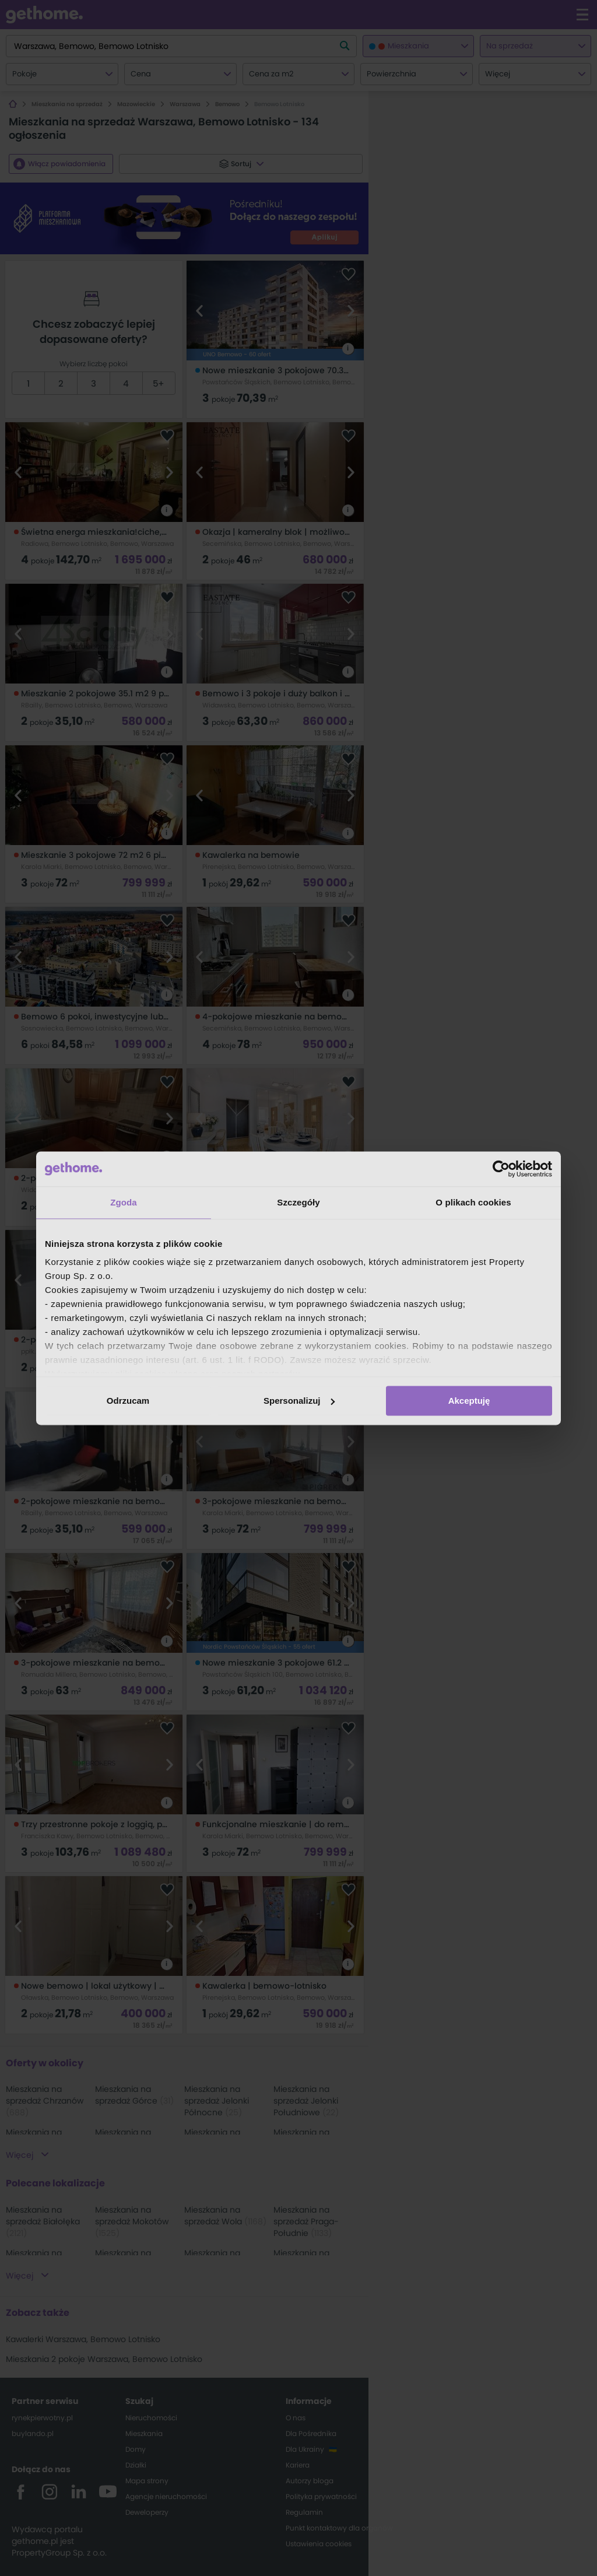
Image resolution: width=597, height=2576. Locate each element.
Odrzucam (128, 1401)
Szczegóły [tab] (298, 1202)
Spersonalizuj (299, 1401)
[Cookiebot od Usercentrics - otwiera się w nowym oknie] (501, 1168)
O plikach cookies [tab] (473, 1202)
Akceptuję (469, 1401)
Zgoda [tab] (123, 1202)
